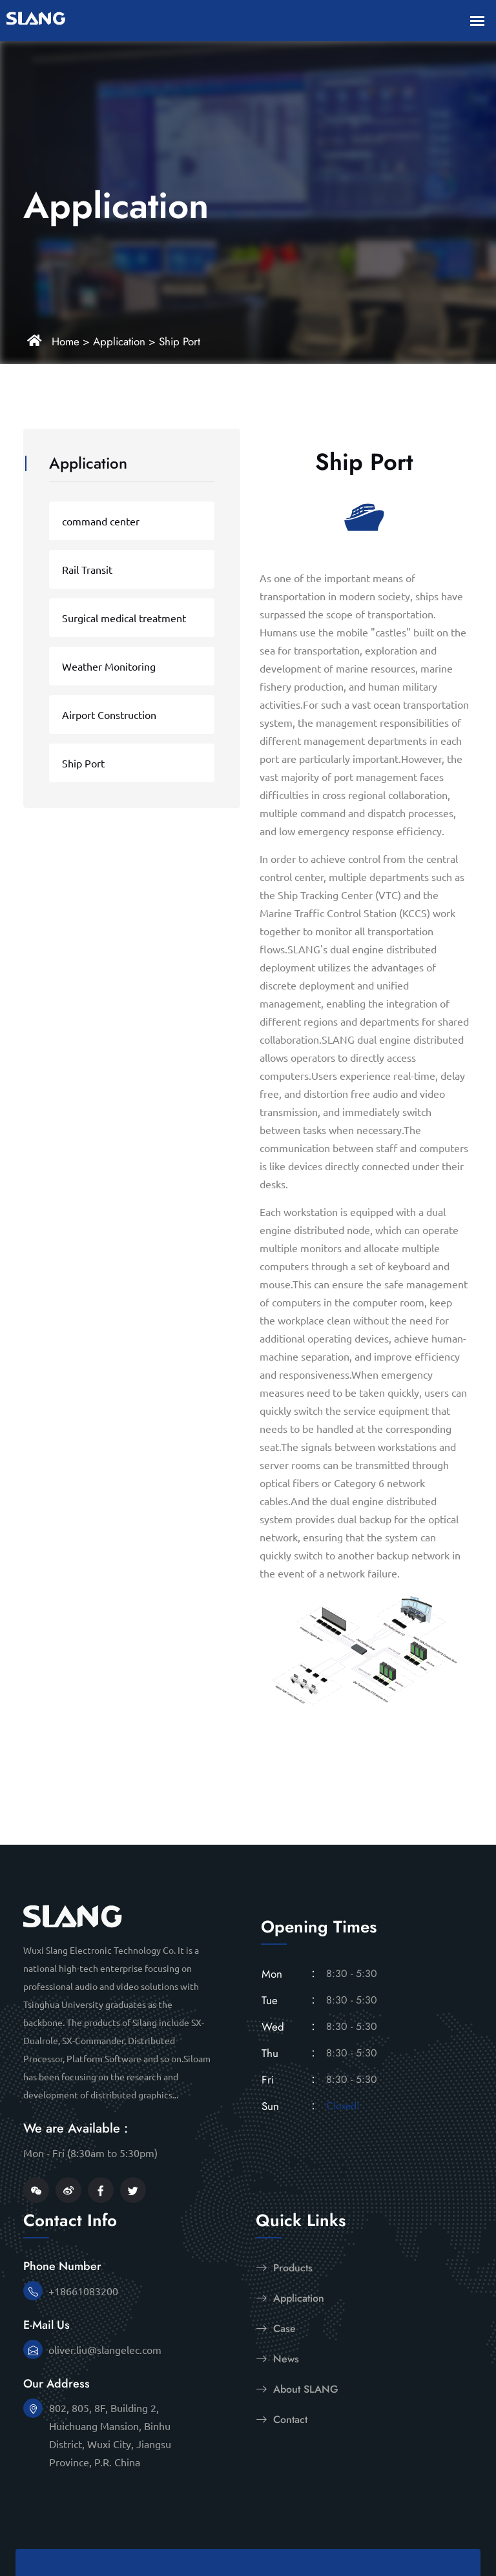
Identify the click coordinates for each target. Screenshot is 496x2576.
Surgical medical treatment (124, 617)
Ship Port (179, 341)
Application (119, 341)
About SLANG (297, 2388)
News (277, 2358)
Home (65, 341)
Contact (281, 2419)
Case (276, 2328)
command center (101, 520)
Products (284, 2267)
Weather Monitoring (109, 666)
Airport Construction (109, 714)
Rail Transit (87, 569)
